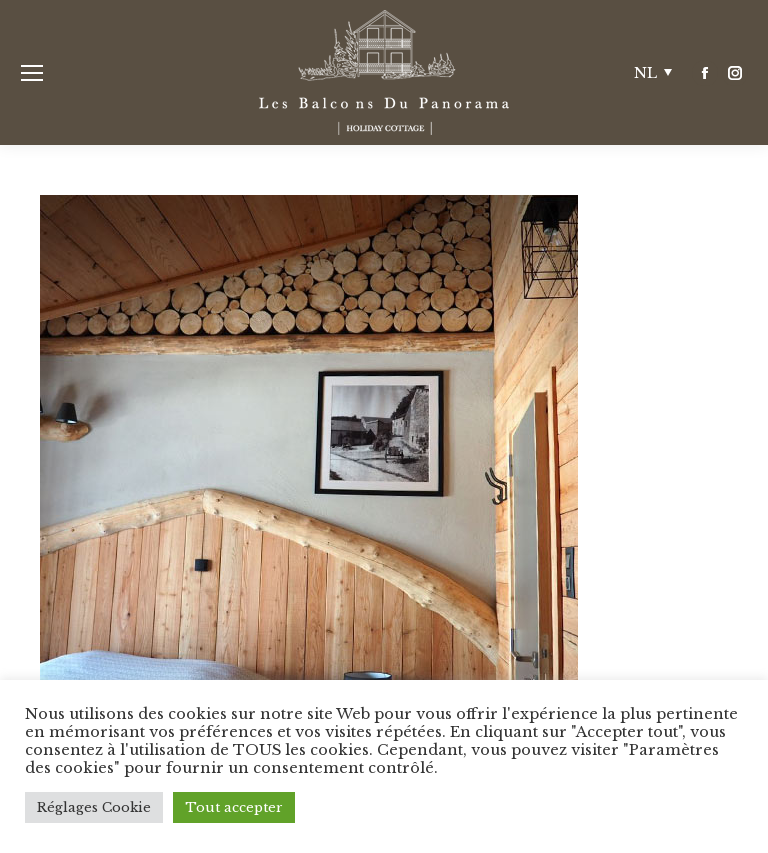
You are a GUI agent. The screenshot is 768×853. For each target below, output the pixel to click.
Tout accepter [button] (234, 807)
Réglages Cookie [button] (94, 807)
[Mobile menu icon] (32, 73)
